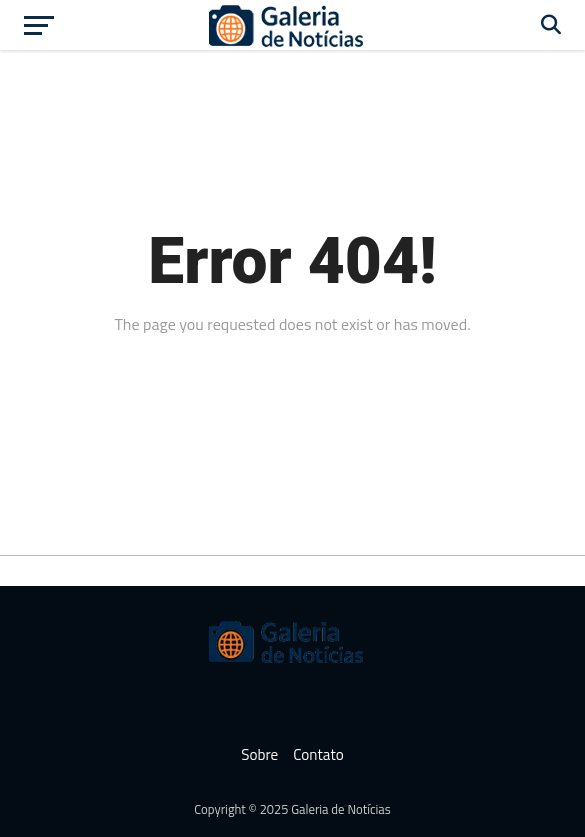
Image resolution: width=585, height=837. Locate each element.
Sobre (259, 754)
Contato (318, 754)
